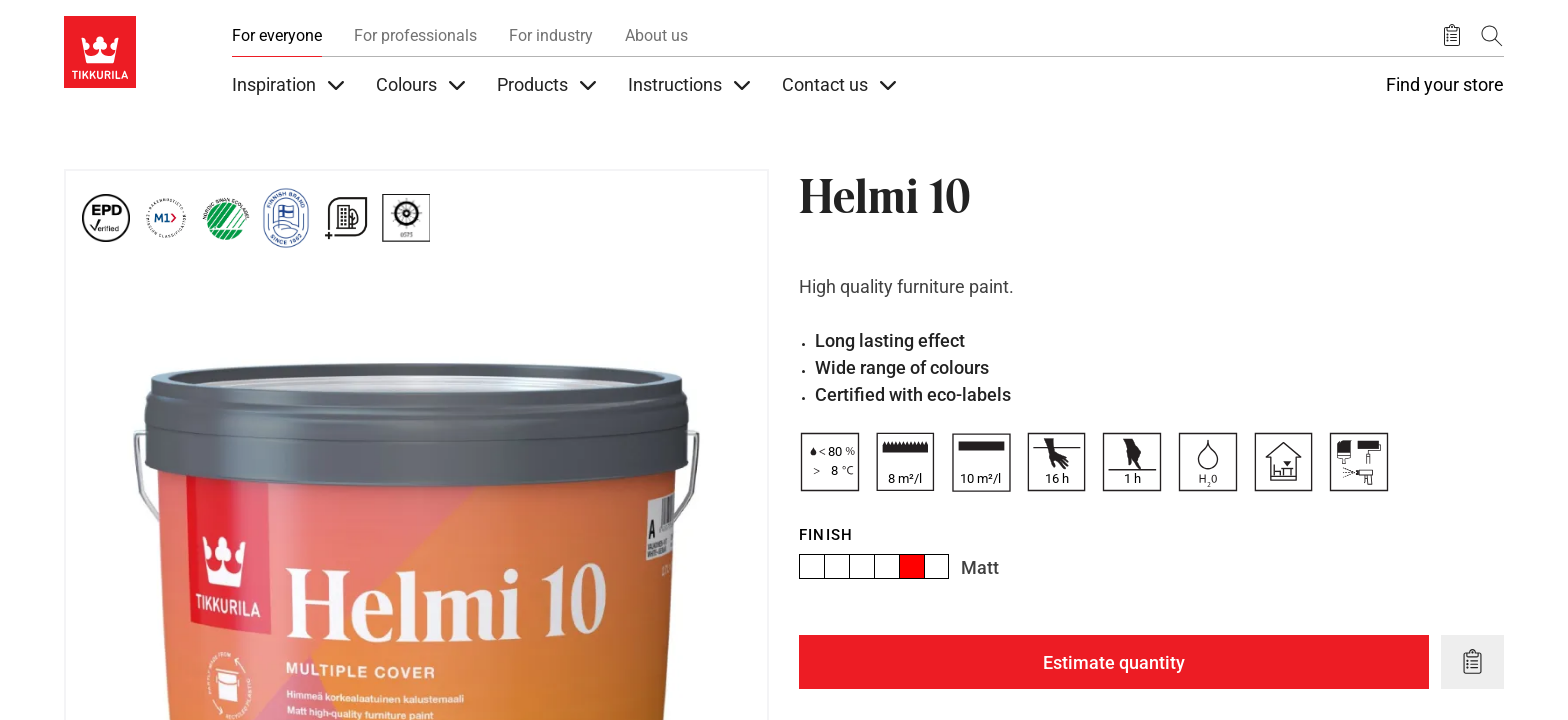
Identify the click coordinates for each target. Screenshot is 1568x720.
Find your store (1445, 85)
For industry (551, 35)
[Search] (1492, 35)
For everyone (277, 35)
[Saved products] (1452, 36)
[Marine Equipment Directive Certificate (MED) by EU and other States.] (406, 218)
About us (656, 35)
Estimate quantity (1114, 662)
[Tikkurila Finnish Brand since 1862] (286, 218)
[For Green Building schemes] (346, 218)
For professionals (415, 35)
